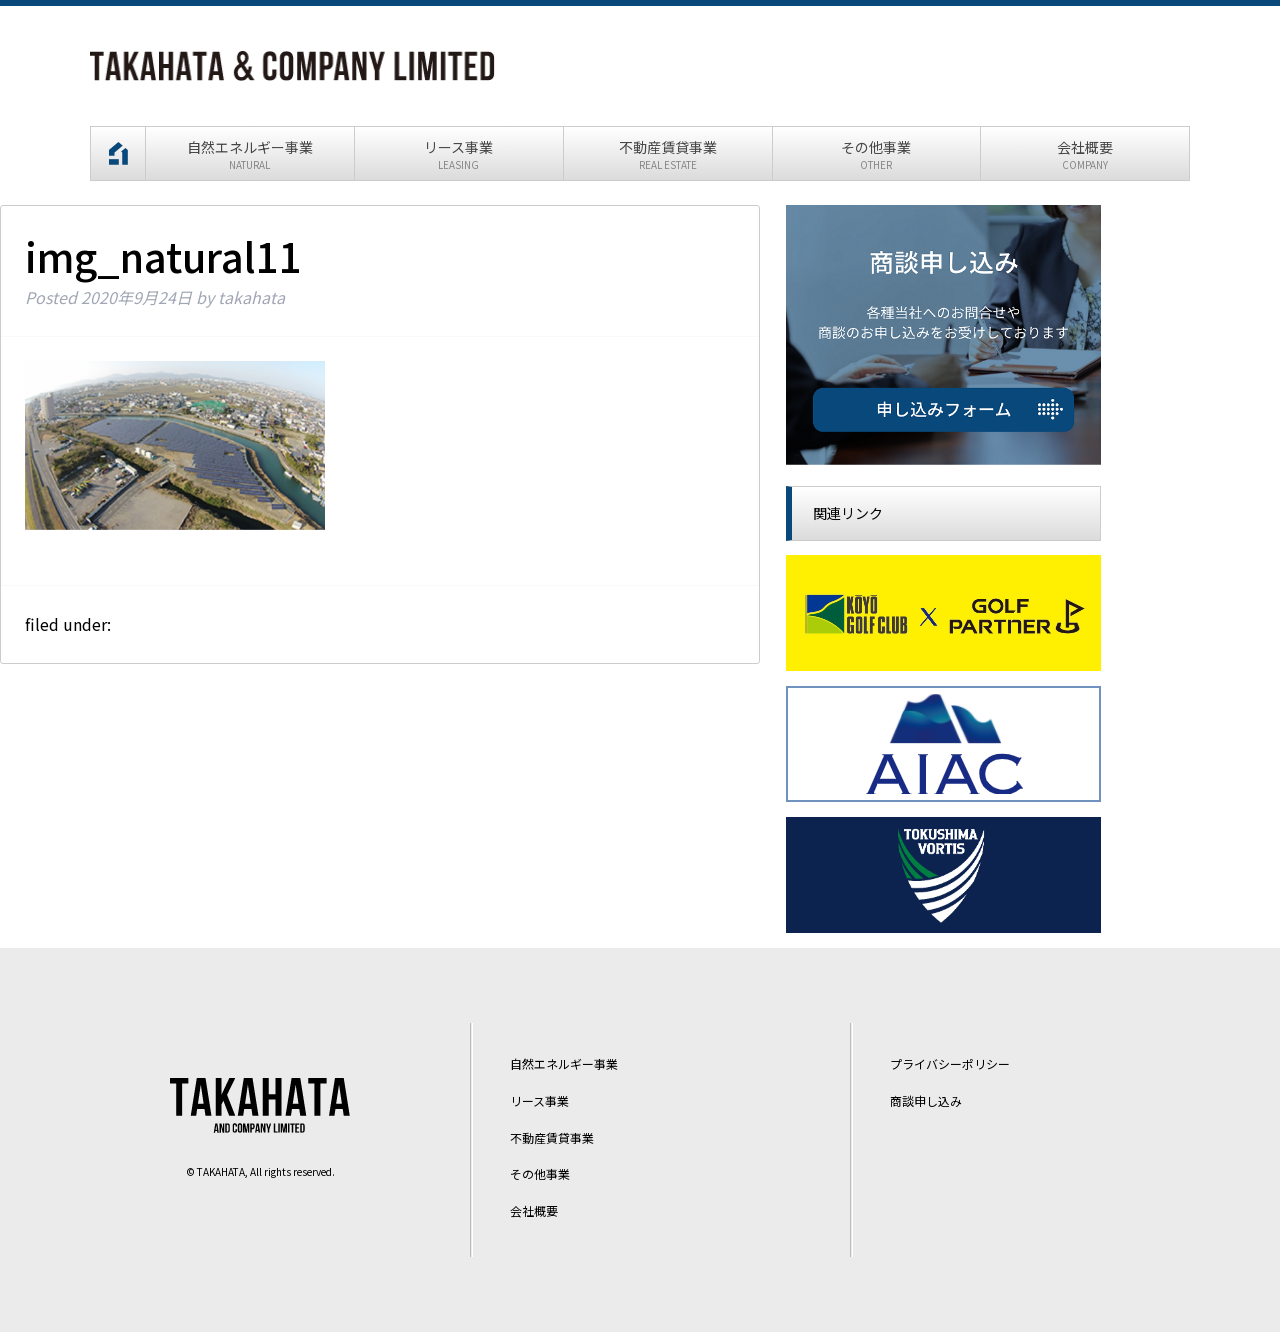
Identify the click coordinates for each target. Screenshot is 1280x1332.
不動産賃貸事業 (552, 1137)
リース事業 (539, 1100)
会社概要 (534, 1210)
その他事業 (540, 1174)
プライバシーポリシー (950, 1063)
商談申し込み (926, 1100)
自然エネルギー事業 (564, 1063)
